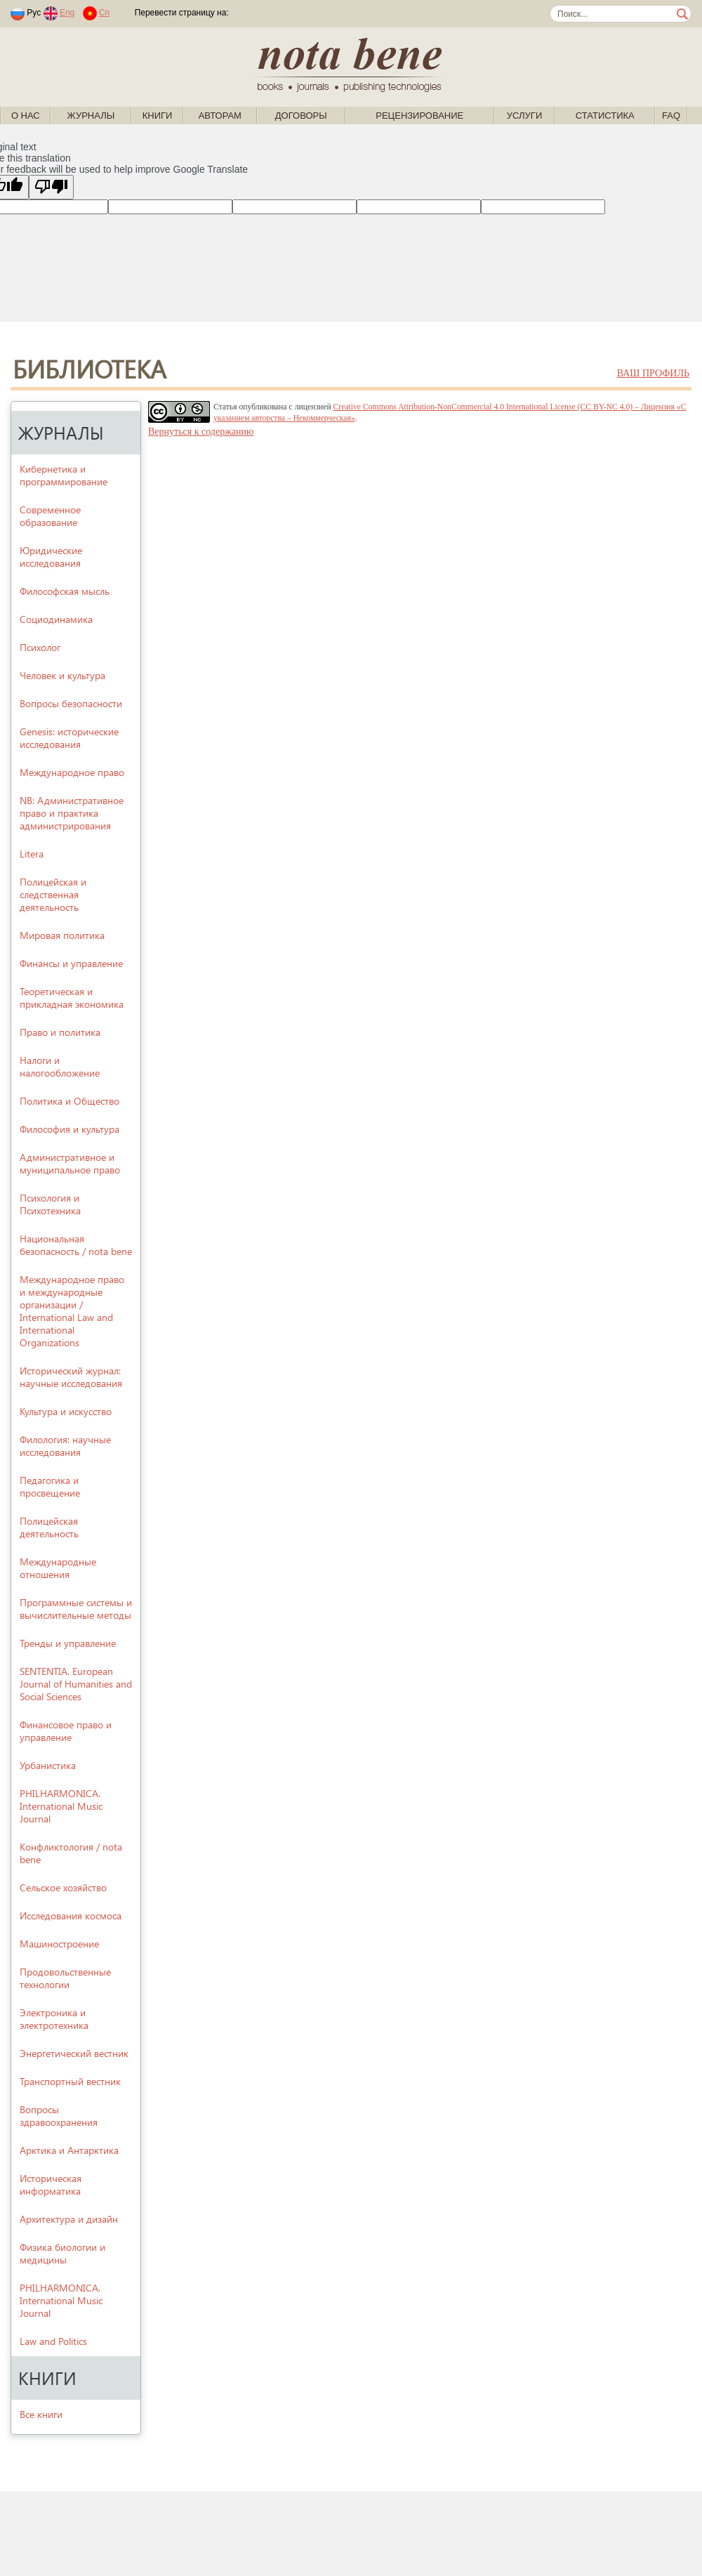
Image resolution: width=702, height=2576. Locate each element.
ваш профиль (653, 373)
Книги (158, 115)
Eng (67, 13)
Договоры (301, 115)
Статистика (605, 115)
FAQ (671, 115)
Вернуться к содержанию (200, 431)
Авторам (220, 115)
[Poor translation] (51, 187)
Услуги (524, 115)
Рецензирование (419, 115)
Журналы (91, 115)
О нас (25, 115)
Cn (104, 13)
